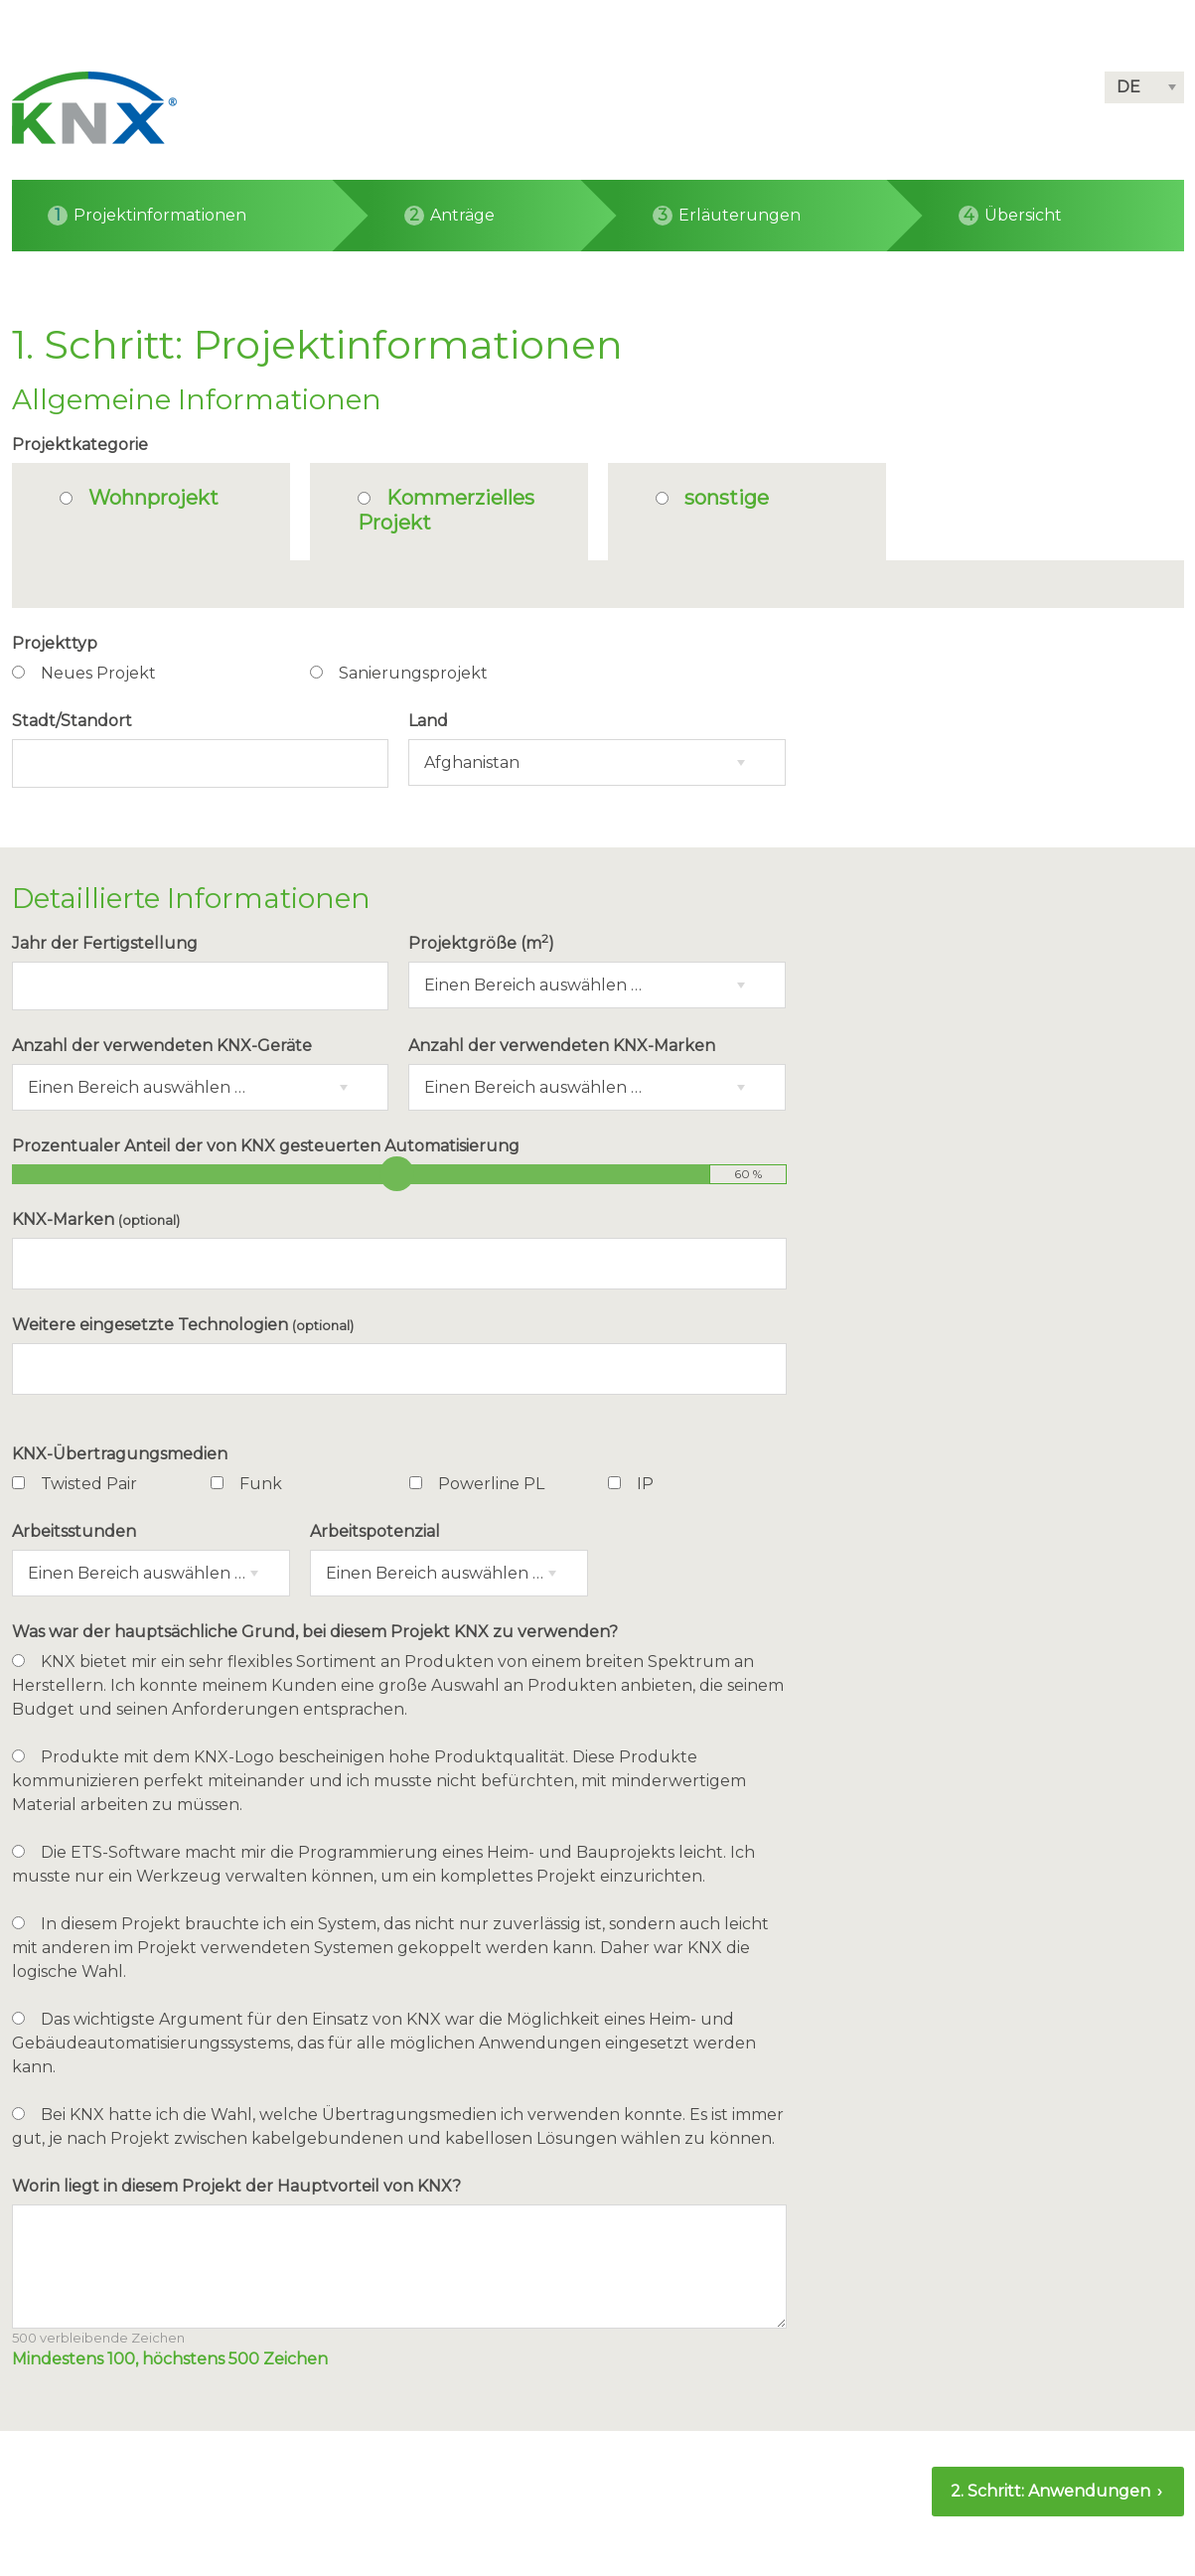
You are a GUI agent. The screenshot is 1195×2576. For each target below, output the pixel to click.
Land (428, 720)
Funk (260, 1483)
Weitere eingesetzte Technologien (183, 1324)
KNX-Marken (96, 1219)
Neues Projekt (98, 673)
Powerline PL (491, 1483)
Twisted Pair (89, 1483)
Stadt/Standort (72, 720)
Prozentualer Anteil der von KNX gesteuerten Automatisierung (266, 1145)
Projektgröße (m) (481, 942)
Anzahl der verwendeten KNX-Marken (561, 1045)
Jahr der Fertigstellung (105, 943)
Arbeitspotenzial (375, 1531)
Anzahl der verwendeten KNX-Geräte (162, 1045)
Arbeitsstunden (74, 1531)
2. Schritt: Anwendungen (1052, 2491)
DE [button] (1128, 86)
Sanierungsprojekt (413, 673)
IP (645, 1483)
